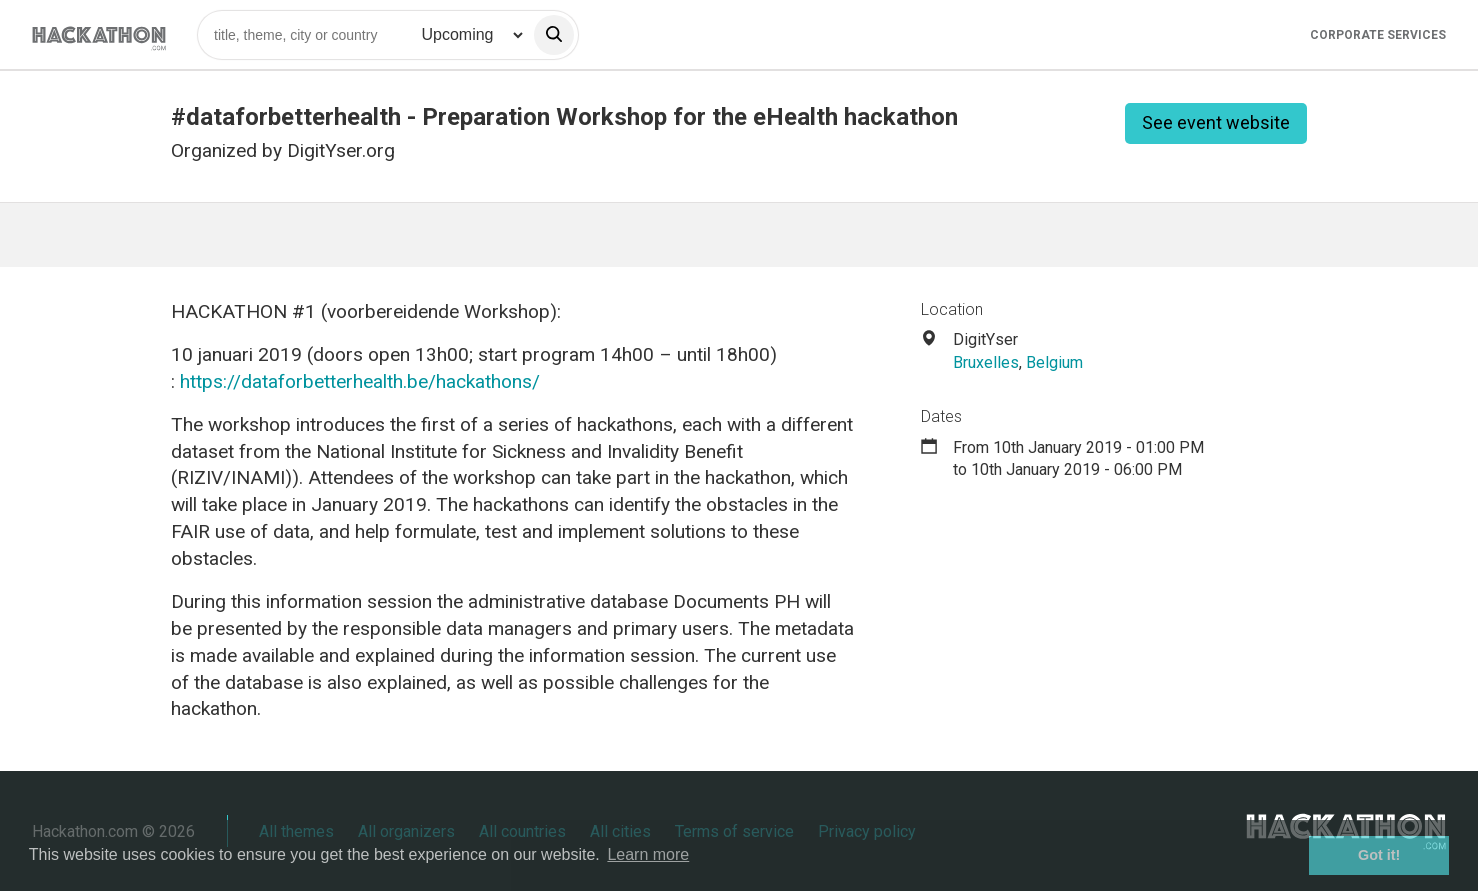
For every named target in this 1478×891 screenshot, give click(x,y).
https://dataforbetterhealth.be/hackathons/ (360, 381)
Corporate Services (1378, 35)
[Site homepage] (99, 34)
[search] (554, 35)
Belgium (1054, 362)
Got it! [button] (1379, 855)
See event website (1216, 122)
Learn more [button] (648, 854)
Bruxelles (986, 362)
